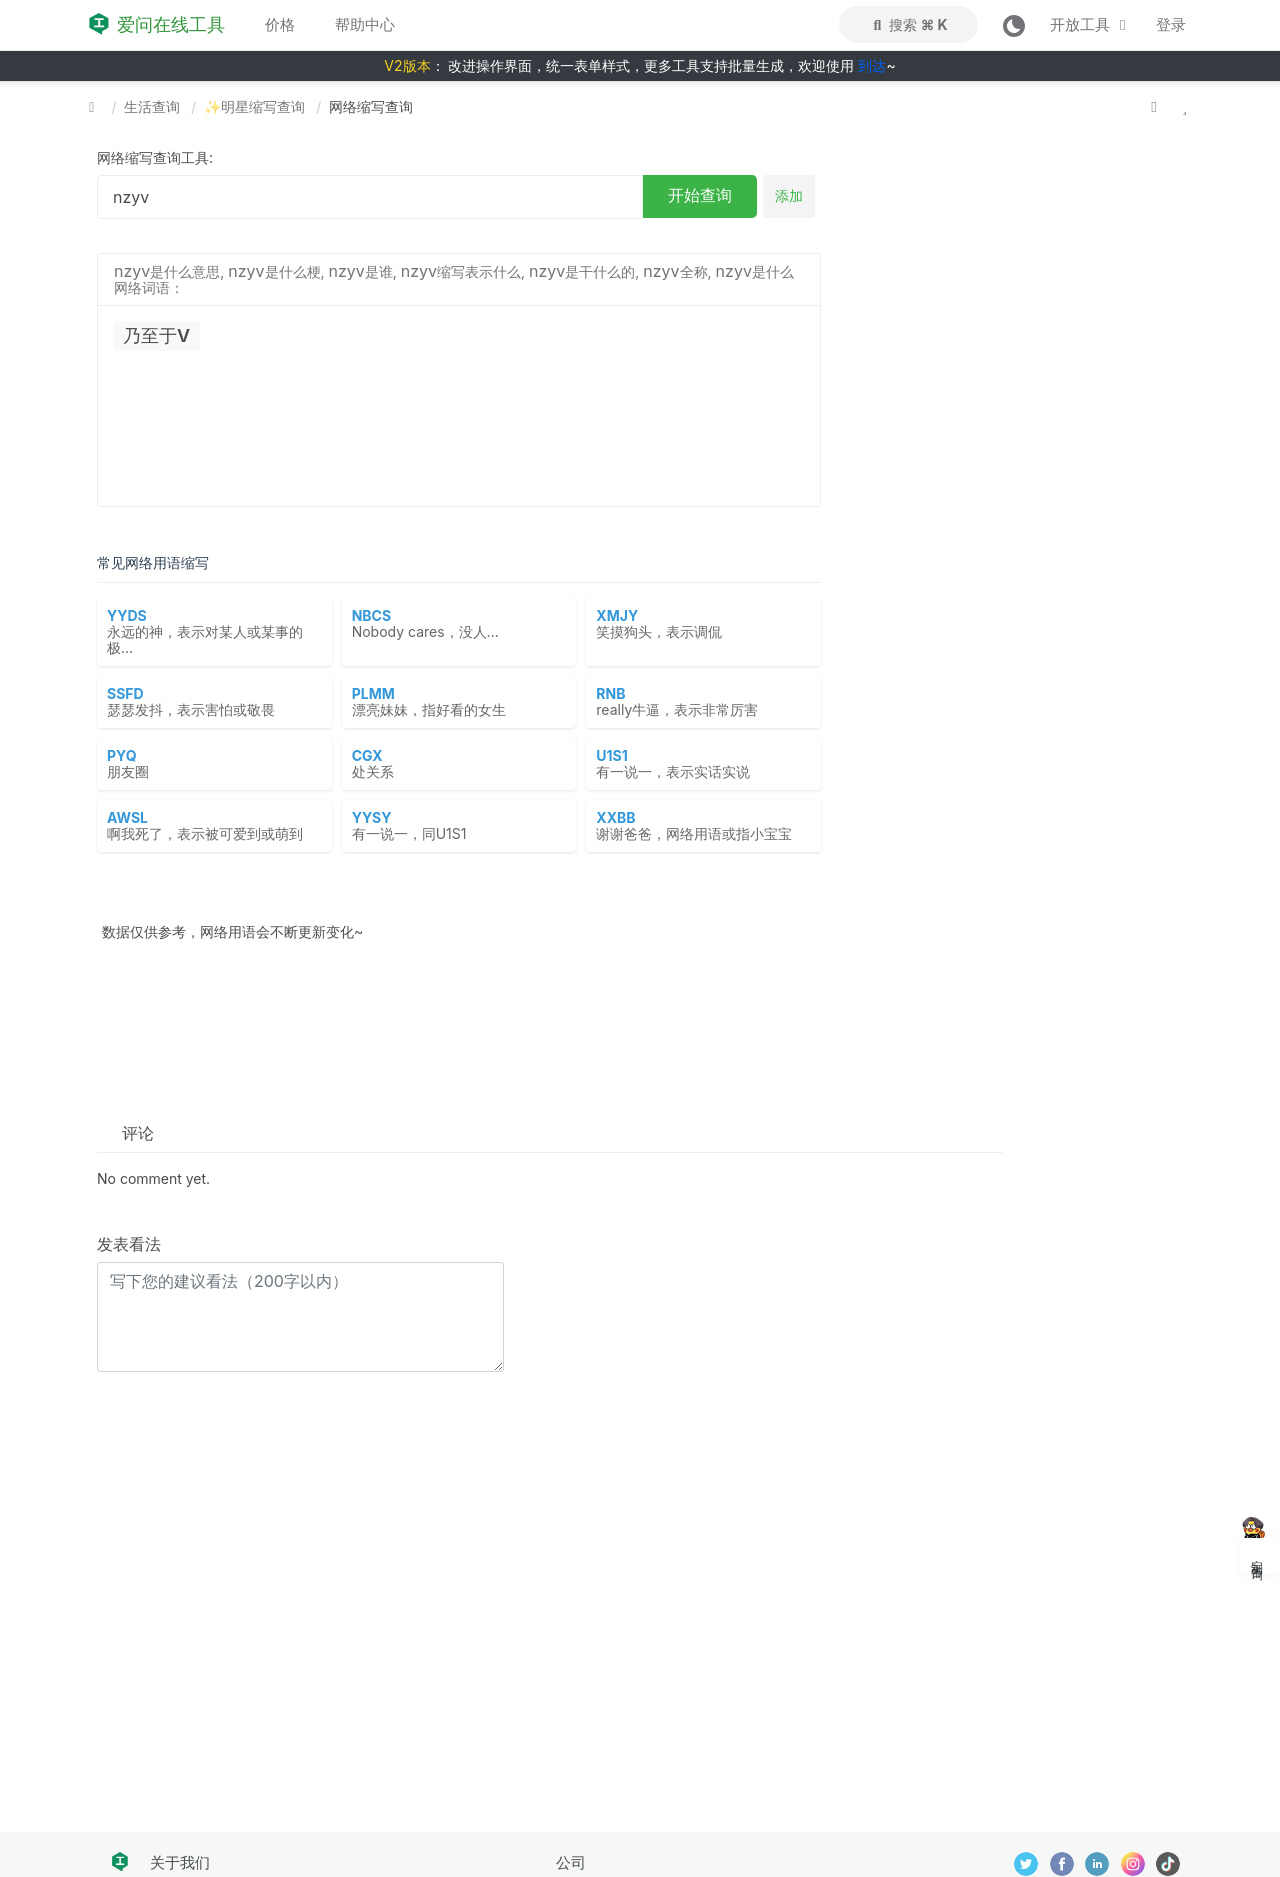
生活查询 (152, 106)
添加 (789, 195)
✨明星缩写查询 (254, 106)
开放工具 (1091, 24)
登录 (1171, 24)
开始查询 (700, 195)
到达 (872, 65)
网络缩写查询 (371, 106)
